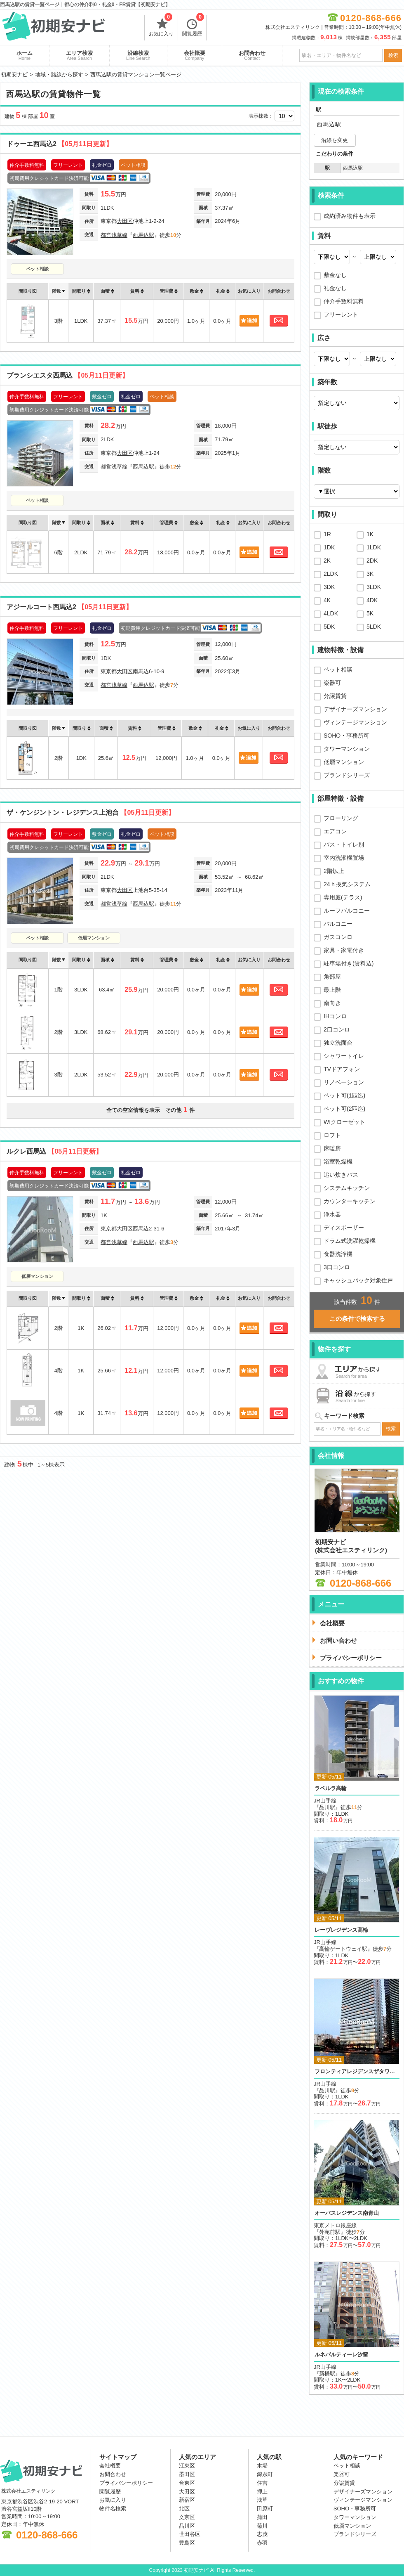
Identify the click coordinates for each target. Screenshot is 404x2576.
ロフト (332, 1135)
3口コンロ (337, 1267)
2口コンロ (337, 1029)
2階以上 (334, 871)
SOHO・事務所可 (346, 735)
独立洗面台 (338, 1042)
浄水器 (332, 1214)
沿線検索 (138, 55)
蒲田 (262, 2517)
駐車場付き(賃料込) (348, 963)
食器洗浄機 (338, 1254)
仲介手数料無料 (344, 301)
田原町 (265, 2508)
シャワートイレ (344, 1056)
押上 (262, 2491)
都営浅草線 (114, 235)
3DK (329, 587)
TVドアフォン (342, 1069)
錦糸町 (265, 2474)
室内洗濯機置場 (344, 857)
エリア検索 (79, 55)
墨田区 (187, 2474)
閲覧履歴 (193, 26)
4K (327, 600)
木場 (262, 2465)
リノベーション (344, 1082)
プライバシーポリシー (126, 2483)
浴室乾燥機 (338, 1161)
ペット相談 (37, 268)
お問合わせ (252, 55)
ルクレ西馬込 (54, 1151)
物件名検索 (112, 2508)
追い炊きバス (341, 1174)
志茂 (262, 2534)
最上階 (332, 989)
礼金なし (335, 288)
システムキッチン (347, 1188)
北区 (184, 2508)
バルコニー (338, 923)
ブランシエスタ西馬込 (68, 375)
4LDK (331, 613)
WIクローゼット (344, 1122)
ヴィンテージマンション (355, 722)
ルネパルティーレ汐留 (341, 2354)
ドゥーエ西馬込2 (60, 143)
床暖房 (332, 1148)
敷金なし (335, 275)
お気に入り (161, 26)
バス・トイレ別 (344, 844)
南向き (332, 1003)
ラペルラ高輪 (331, 1788)
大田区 (125, 221)
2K (327, 560)
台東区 (187, 2483)
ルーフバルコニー (347, 910)
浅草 (262, 2500)
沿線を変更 (334, 140)
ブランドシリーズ (347, 775)
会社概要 (194, 55)
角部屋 (332, 976)
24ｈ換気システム (347, 884)
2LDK (331, 573)
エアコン (335, 831)
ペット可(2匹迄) (344, 1108)
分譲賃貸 (335, 696)
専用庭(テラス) (343, 897)
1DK (329, 547)
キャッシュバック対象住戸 (358, 1280)
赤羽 (262, 2543)
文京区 (187, 2517)
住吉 (262, 2483)
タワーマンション (347, 748)
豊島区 (187, 2543)
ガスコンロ (338, 937)
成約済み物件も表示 (350, 216)
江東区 (187, 2465)
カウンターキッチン (350, 1201)
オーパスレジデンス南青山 (347, 2213)
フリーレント (341, 314)
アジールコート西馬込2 (69, 606)
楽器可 (332, 682)
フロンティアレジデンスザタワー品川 (357, 2071)
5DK (329, 626)
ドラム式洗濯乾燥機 (350, 1240)
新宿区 (187, 2500)
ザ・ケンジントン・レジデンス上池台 (91, 812)
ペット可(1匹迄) (344, 1095)
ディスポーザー (344, 1227)
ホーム (24, 55)
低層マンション (94, 937)
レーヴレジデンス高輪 (341, 1930)
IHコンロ (335, 1016)
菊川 (262, 2526)
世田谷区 (189, 2534)
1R (327, 534)
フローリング (341, 818)
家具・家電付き (344, 950)
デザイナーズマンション (355, 709)
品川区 (187, 2526)
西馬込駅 (143, 235)
